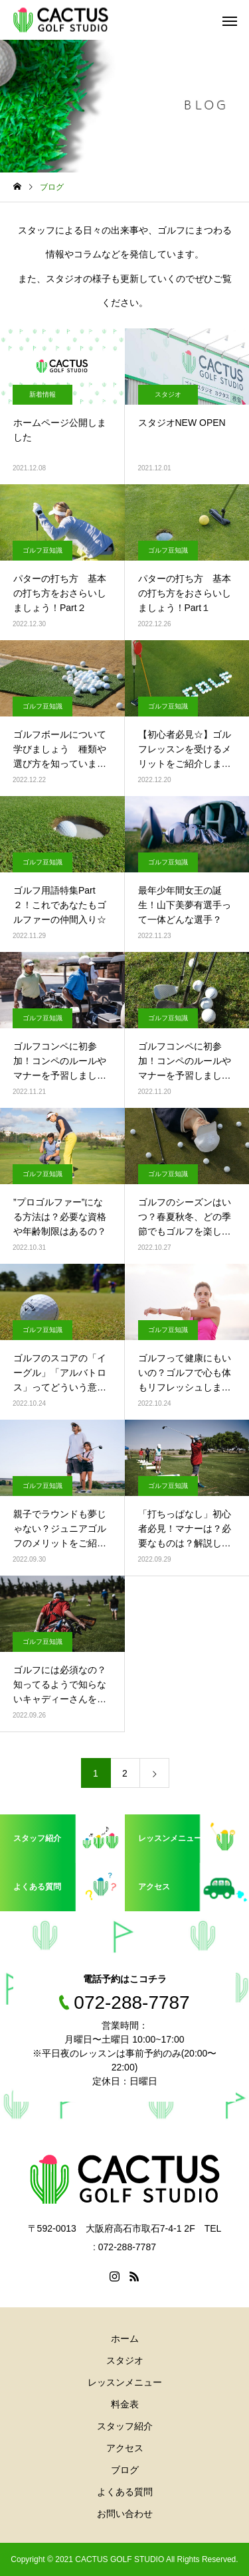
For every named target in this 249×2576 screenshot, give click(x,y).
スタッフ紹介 (125, 2426)
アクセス (124, 2448)
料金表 (125, 2404)
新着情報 (42, 394)
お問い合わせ (125, 2513)
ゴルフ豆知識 (42, 550)
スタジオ (168, 394)
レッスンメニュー (125, 2382)
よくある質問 (125, 2491)
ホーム (125, 2338)
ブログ (125, 2470)
